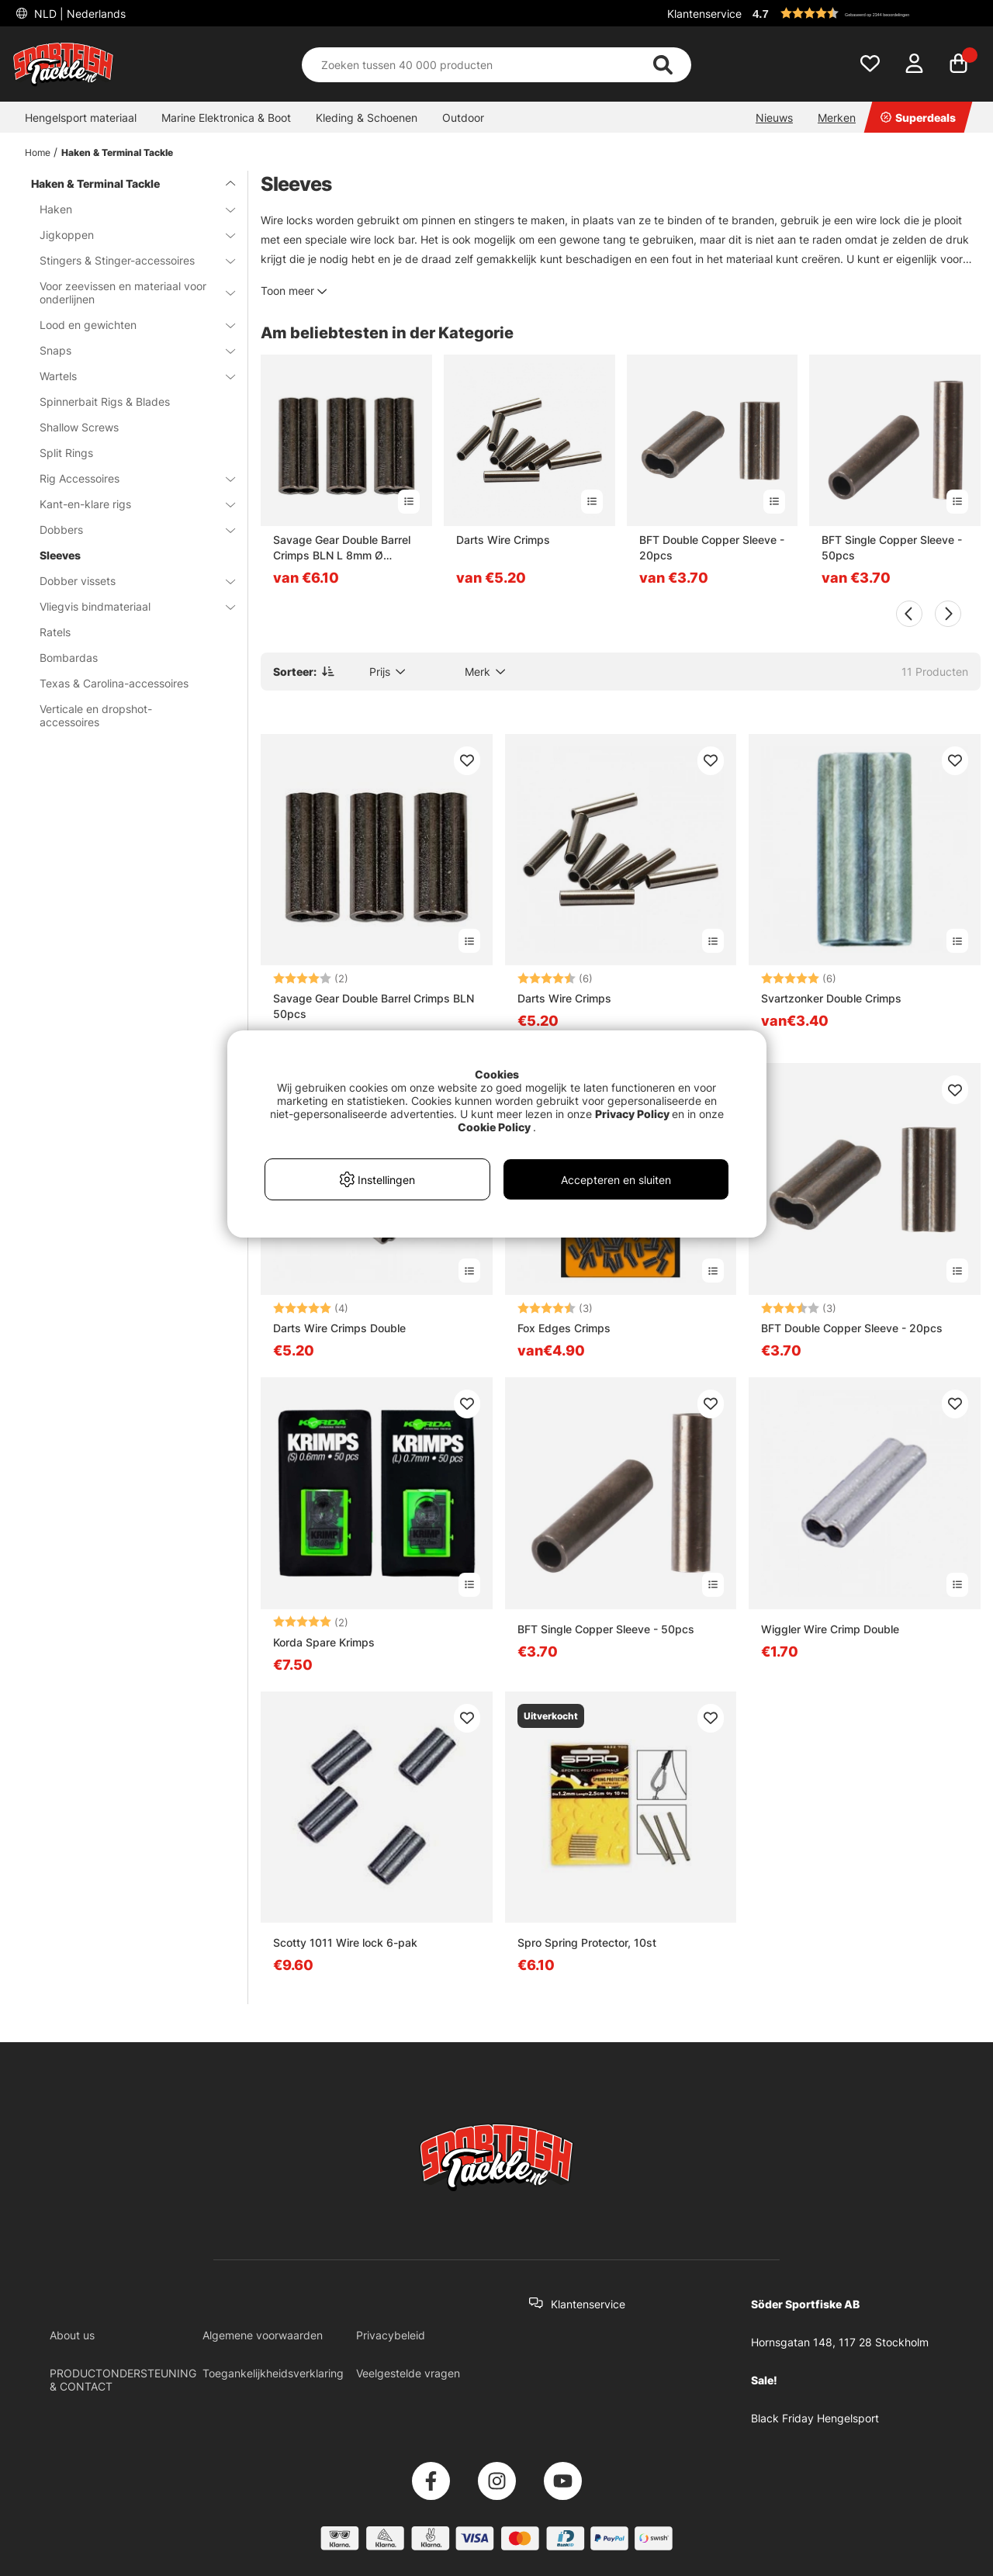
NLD (78, 13)
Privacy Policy (632, 1113)
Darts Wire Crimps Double (339, 1328)
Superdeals (918, 117)
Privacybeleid (390, 2335)
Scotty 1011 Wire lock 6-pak (345, 1942)
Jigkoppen (128, 234)
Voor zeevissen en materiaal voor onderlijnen (128, 292)
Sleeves (60, 555)
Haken (128, 209)
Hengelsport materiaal (81, 117)
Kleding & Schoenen (366, 117)
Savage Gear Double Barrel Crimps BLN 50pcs (373, 1006)
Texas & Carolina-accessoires (114, 683)
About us (72, 2335)
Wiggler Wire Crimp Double (830, 1629)
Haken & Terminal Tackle (117, 152)
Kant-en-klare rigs (128, 504)
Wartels (128, 376)
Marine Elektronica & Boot (226, 117)
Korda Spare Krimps (324, 1642)
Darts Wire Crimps (503, 539)
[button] (864, 13)
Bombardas (69, 657)
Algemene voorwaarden (262, 2335)
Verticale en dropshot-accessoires (96, 715)
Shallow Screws (79, 427)
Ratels (55, 632)
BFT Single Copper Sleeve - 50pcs (892, 547)
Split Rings (66, 452)
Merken (837, 117)
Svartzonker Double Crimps (831, 998)
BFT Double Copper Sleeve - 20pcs (711, 547)
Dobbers (128, 529)
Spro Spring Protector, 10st (586, 1942)
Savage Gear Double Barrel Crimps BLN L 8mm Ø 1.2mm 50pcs (341, 548)
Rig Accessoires (128, 478)
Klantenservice (704, 13)
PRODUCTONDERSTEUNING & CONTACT (123, 2380)
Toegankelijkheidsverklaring (273, 2373)
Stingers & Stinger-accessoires (128, 260)
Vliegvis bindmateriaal (128, 606)
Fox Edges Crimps (564, 1328)
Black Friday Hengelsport (815, 2418)
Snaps (128, 350)
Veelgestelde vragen (408, 2373)
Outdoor (463, 117)
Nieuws (774, 117)
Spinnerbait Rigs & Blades (105, 401)
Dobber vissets (128, 580)
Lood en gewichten (128, 324)
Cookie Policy (494, 1127)
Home (37, 152)
